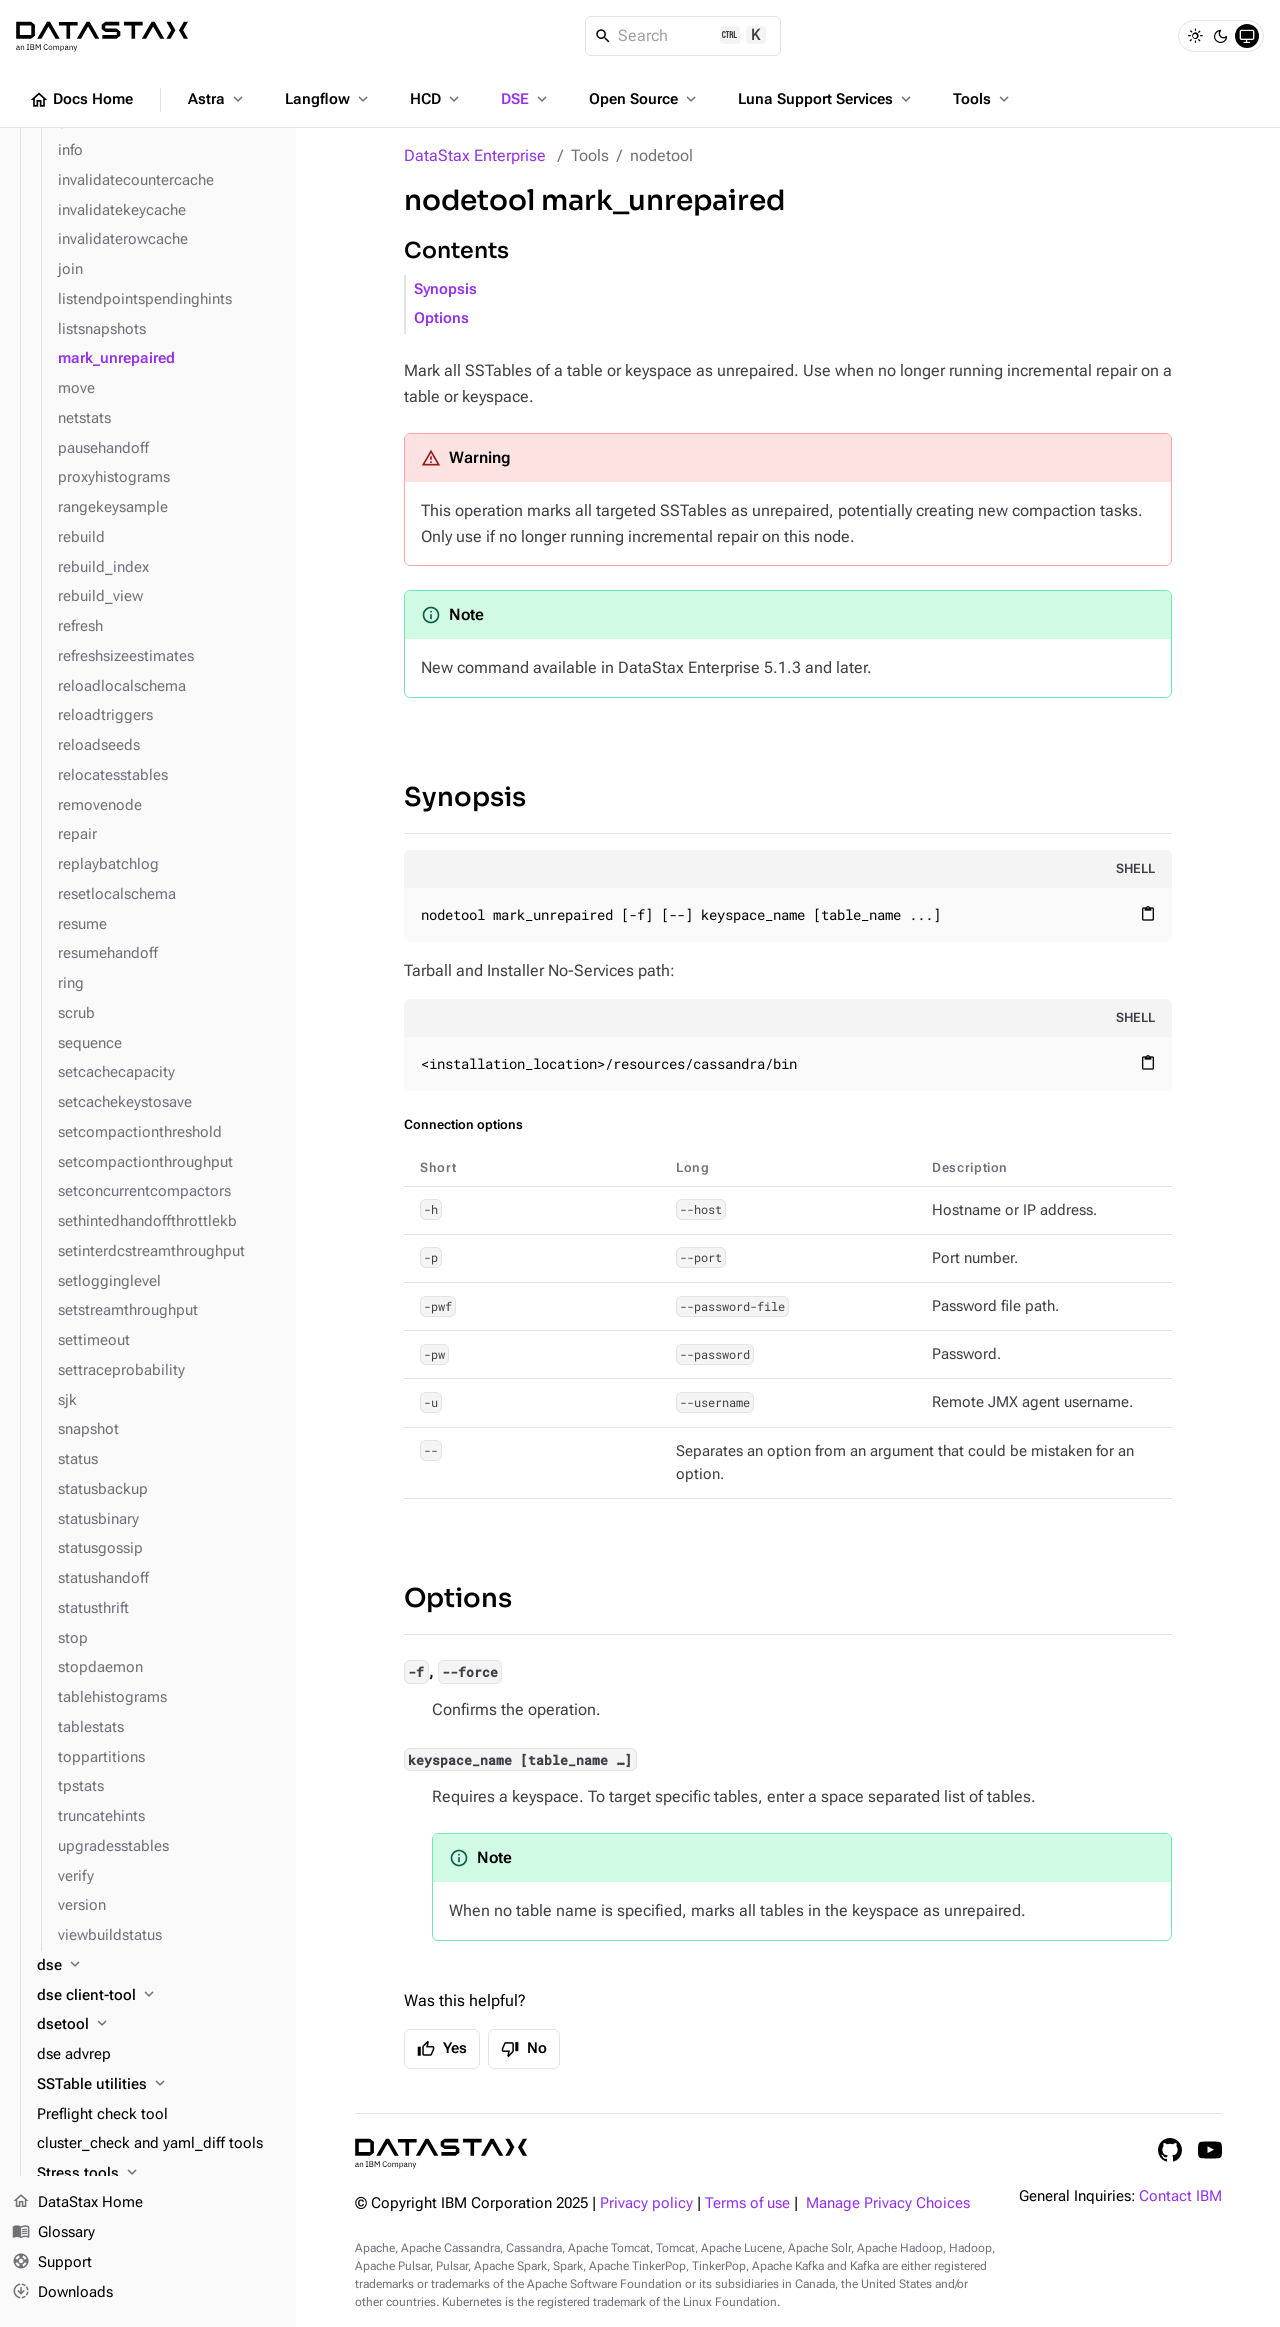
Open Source (644, 99)
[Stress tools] (158, 2174)
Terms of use (747, 2203)
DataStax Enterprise (475, 155)
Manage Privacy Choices (888, 2203)
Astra (217, 99)
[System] (1247, 36)
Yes (442, 2049)
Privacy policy (646, 2203)
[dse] (158, 1966)
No (524, 2049)
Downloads (62, 2292)
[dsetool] (158, 2025)
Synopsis (445, 289)
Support (52, 2263)
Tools (983, 99)
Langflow (328, 99)
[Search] (683, 36)
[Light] (1195, 36)
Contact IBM (1180, 2196)
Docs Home (81, 100)
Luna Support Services (826, 99)
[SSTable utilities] (158, 2085)
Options (441, 318)
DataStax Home (77, 2203)
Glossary (53, 2233)
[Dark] (1221, 36)
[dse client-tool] (158, 1996)
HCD (436, 99)
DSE (526, 99)
